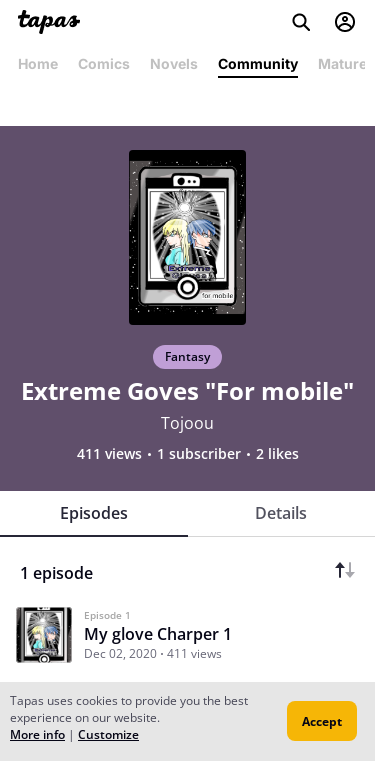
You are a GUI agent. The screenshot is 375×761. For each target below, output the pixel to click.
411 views (109, 454)
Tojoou (187, 423)
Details (281, 513)
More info (37, 734)
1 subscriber (199, 454)
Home (38, 63)
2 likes (277, 454)
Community (258, 63)
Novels (174, 63)
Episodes (94, 513)
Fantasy (187, 356)
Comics (104, 63)
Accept (322, 721)
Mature (342, 63)
